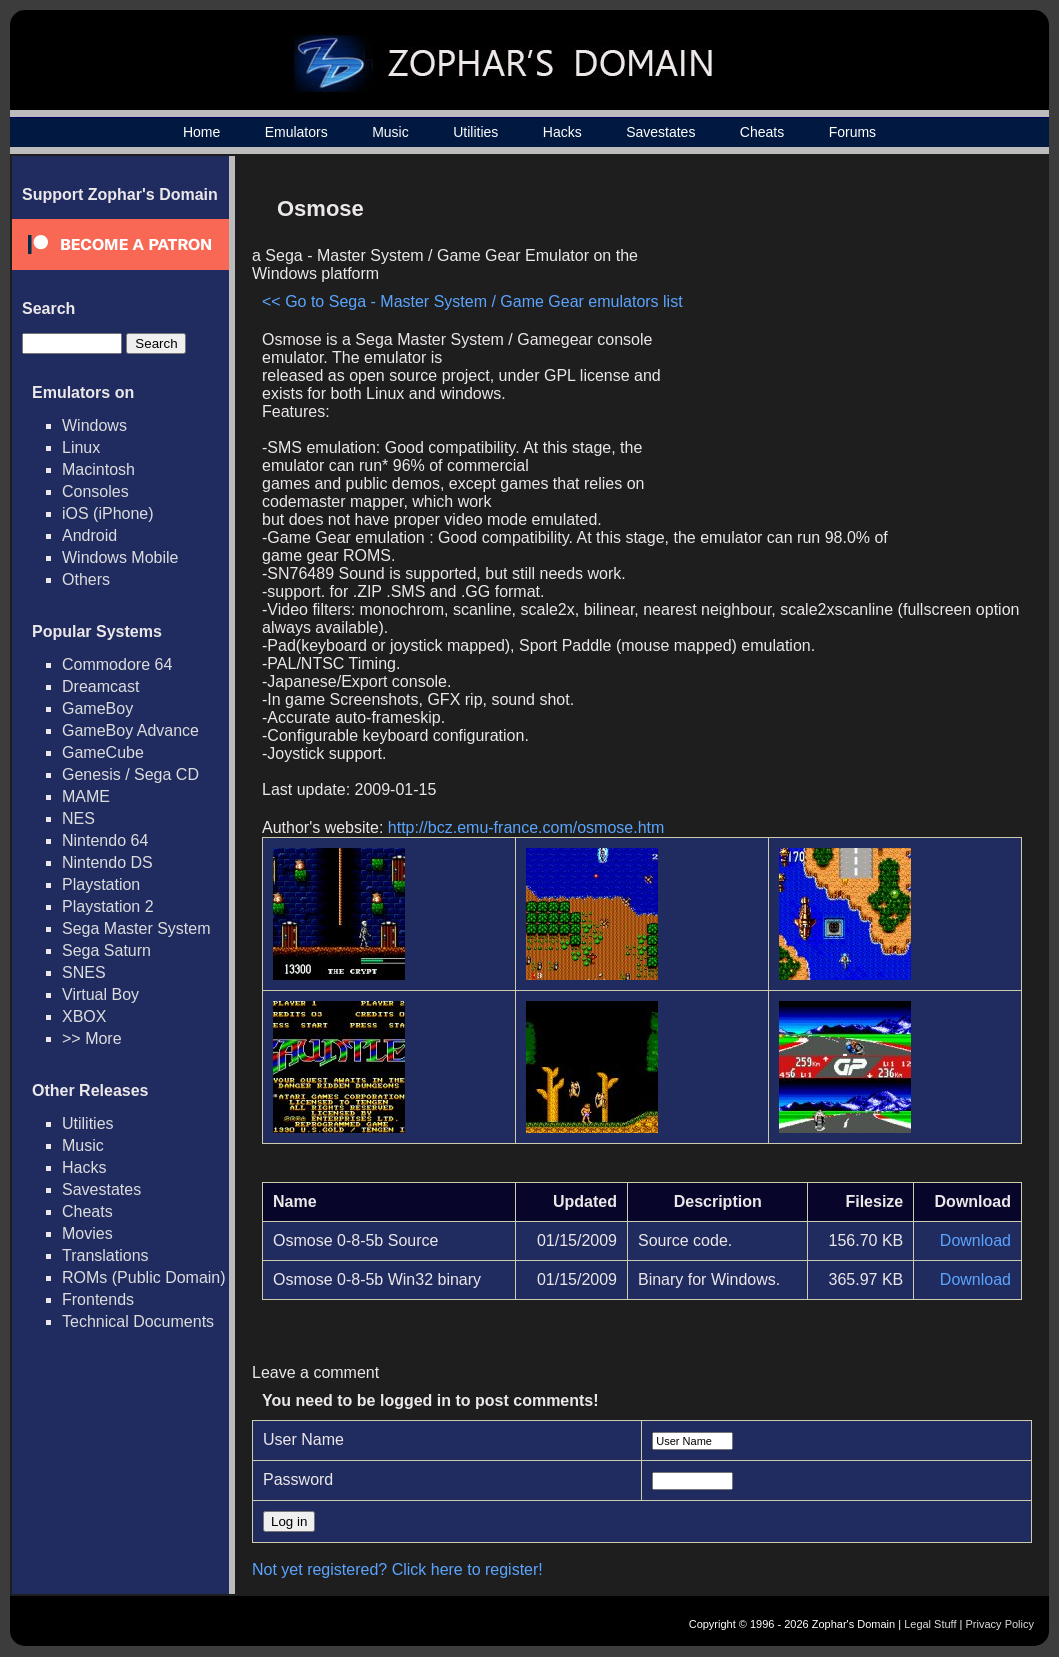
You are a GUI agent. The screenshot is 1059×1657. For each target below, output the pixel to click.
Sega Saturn (106, 950)
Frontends (98, 1299)
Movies (87, 1233)
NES (78, 818)
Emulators (296, 132)
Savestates (660, 132)
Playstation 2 (108, 906)
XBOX (84, 1016)
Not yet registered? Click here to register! (397, 1569)
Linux (81, 447)
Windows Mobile (120, 557)
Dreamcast (100, 686)
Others (86, 579)
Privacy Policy (1000, 1624)
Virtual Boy (100, 994)
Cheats (762, 132)
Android (89, 535)
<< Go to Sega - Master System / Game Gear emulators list (472, 301)
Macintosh (98, 469)
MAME (86, 796)
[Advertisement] (852, 326)
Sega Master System (136, 928)
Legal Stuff (930, 1624)
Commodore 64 (117, 664)
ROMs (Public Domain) (144, 1277)
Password (298, 1479)
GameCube (103, 752)
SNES (84, 972)
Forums (852, 132)
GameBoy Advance (130, 730)
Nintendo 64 (105, 840)
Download (975, 1240)
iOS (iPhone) (108, 513)
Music (390, 132)
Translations (105, 1255)
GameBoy (97, 708)
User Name (303, 1439)
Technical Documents (138, 1321)
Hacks (562, 132)
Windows (94, 425)
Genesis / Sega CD (130, 774)
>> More (92, 1038)
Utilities (475, 132)
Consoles (95, 491)
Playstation (101, 884)
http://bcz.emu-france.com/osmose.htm (526, 827)
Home (201, 132)
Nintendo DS (107, 862)
